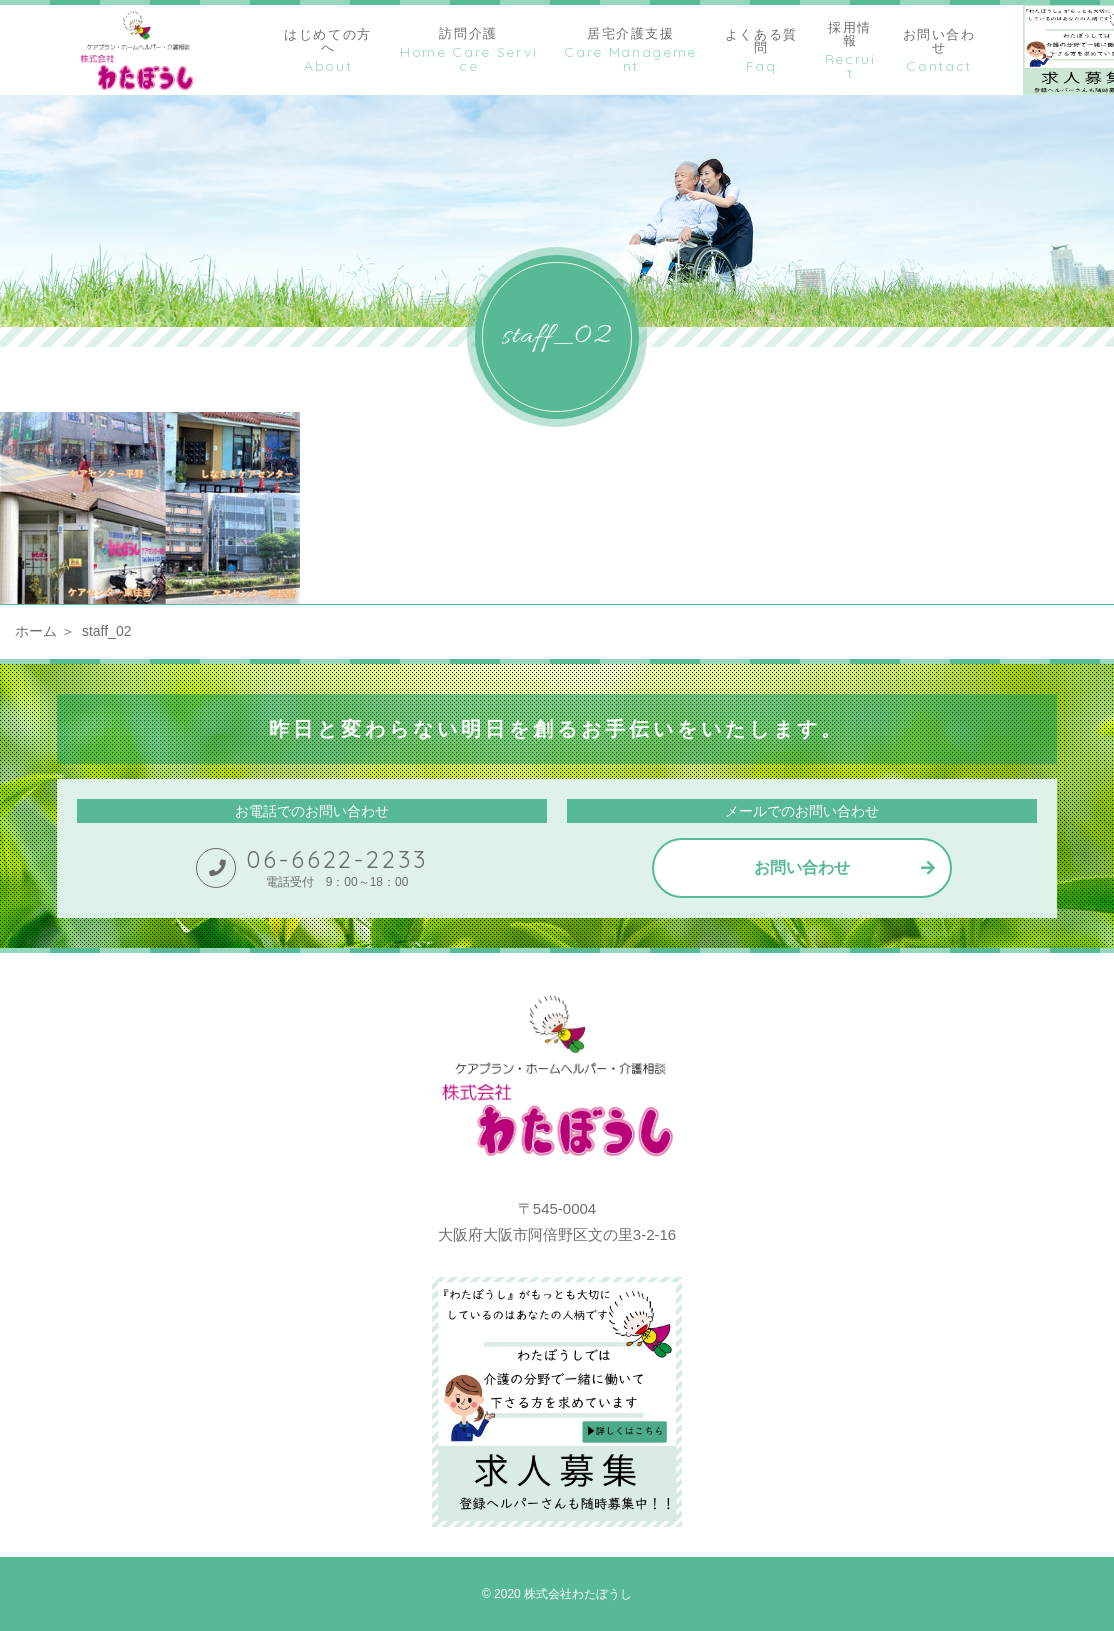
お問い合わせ (802, 867)
